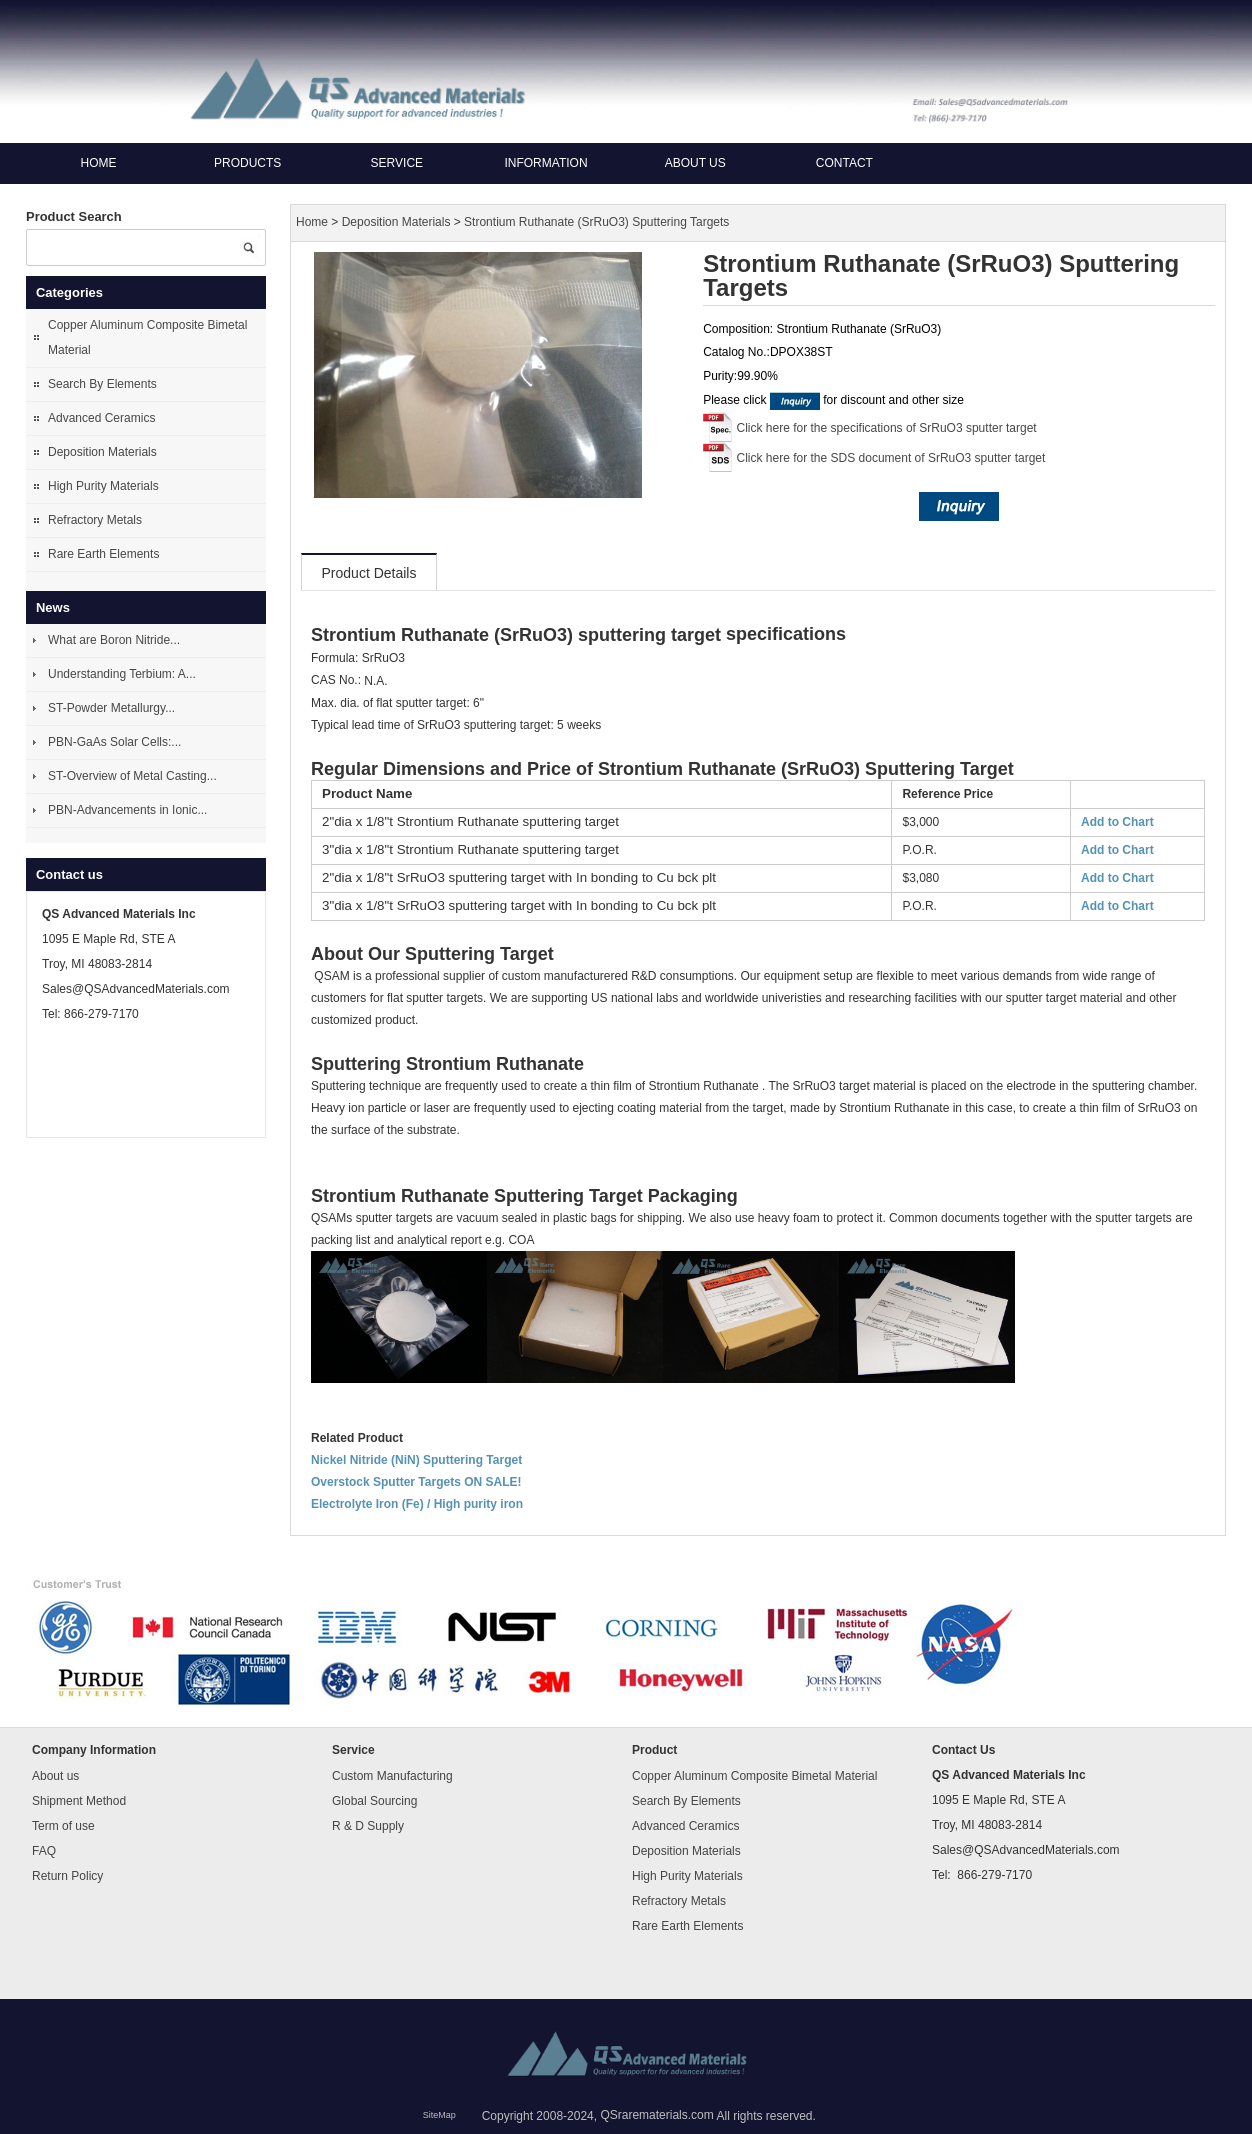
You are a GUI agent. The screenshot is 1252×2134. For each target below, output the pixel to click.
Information (545, 163)
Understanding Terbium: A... (122, 674)
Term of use (63, 1826)
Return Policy (67, 1876)
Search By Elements (102, 384)
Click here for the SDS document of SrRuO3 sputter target (891, 457)
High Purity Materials (103, 486)
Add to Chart (1117, 822)
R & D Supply (368, 1826)
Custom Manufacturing (392, 1776)
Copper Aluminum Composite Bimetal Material (147, 337)
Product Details (369, 573)
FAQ (44, 1851)
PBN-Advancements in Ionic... (127, 810)
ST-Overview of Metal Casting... (132, 776)
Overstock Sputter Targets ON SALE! (416, 1482)
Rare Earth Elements (103, 554)
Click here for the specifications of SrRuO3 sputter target (887, 428)
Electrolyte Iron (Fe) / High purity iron (417, 1504)
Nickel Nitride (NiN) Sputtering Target (416, 1460)
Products (247, 163)
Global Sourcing (374, 1801)
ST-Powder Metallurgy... (111, 708)
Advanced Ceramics (101, 418)
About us (695, 163)
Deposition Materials (102, 452)
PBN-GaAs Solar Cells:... (114, 742)
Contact (844, 163)
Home (99, 163)
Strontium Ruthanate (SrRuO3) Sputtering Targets (596, 223)
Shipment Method (79, 1801)
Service (397, 163)
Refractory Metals (95, 520)
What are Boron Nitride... (114, 640)
